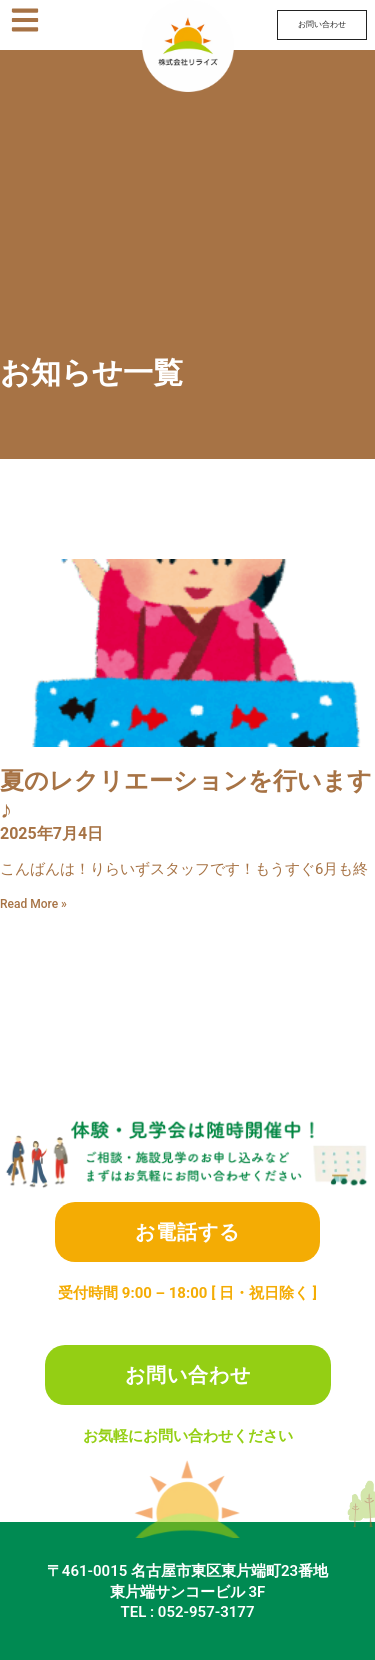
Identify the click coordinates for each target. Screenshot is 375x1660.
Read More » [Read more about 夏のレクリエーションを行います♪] (33, 904)
